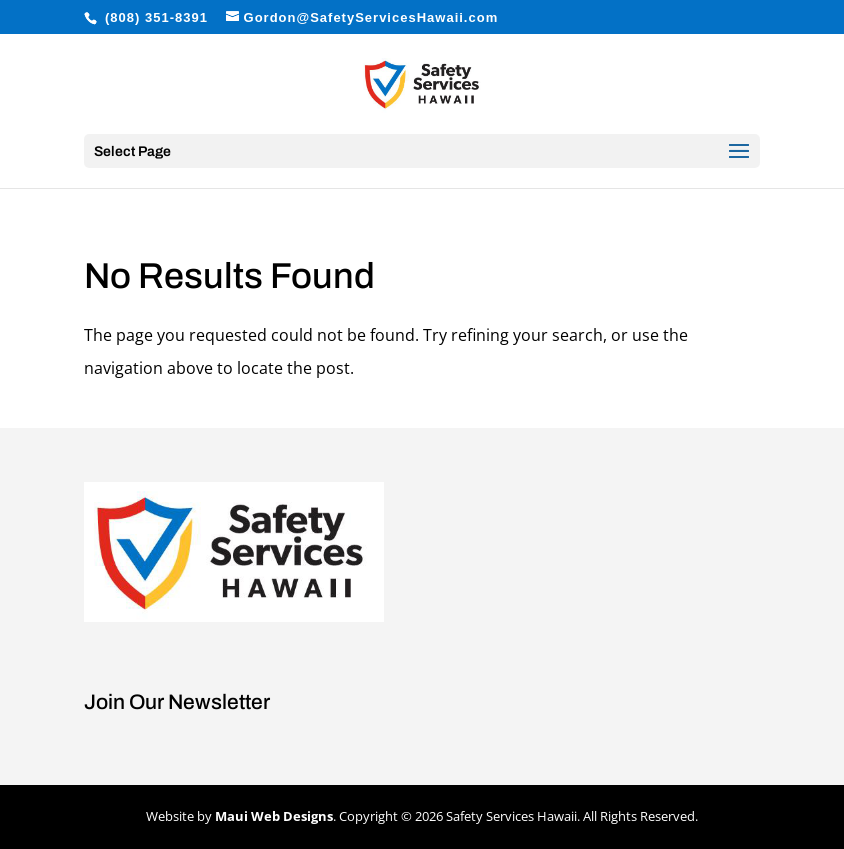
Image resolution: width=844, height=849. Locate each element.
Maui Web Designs (274, 816)
